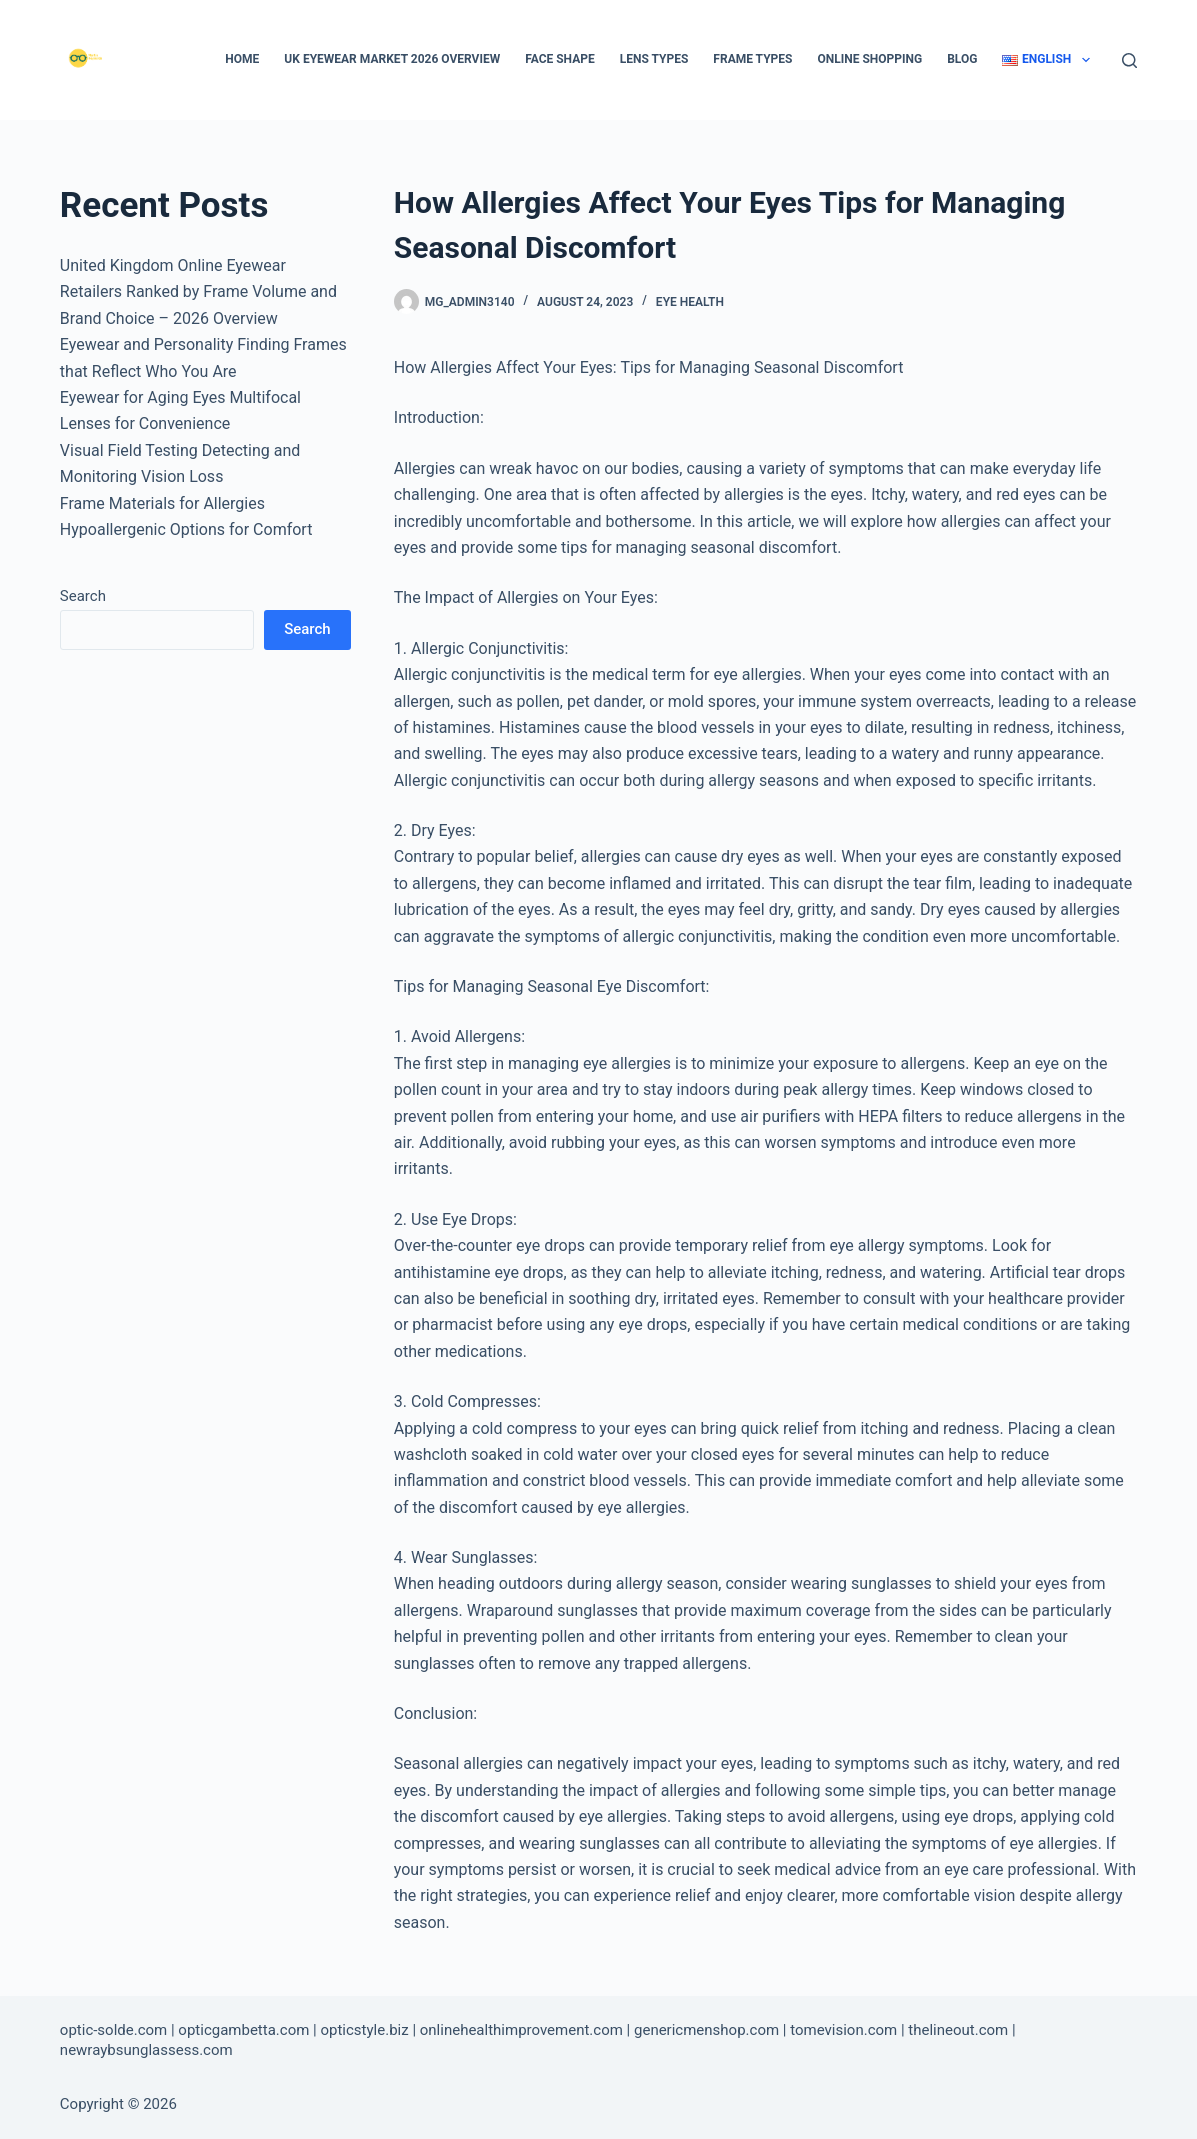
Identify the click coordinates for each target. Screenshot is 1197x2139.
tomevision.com (843, 2030)
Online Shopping (869, 59)
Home (242, 59)
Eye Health (690, 302)
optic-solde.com (113, 2030)
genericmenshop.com (706, 2030)
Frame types (752, 59)
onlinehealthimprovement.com (521, 2030)
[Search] (1129, 60)
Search (83, 596)
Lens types (654, 59)
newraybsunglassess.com (146, 2050)
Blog (962, 59)
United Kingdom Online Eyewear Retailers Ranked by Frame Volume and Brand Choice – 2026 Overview (198, 292)
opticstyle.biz (364, 2030)
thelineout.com (958, 2030)
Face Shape (560, 59)
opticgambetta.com (243, 2030)
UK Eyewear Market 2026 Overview (392, 59)
